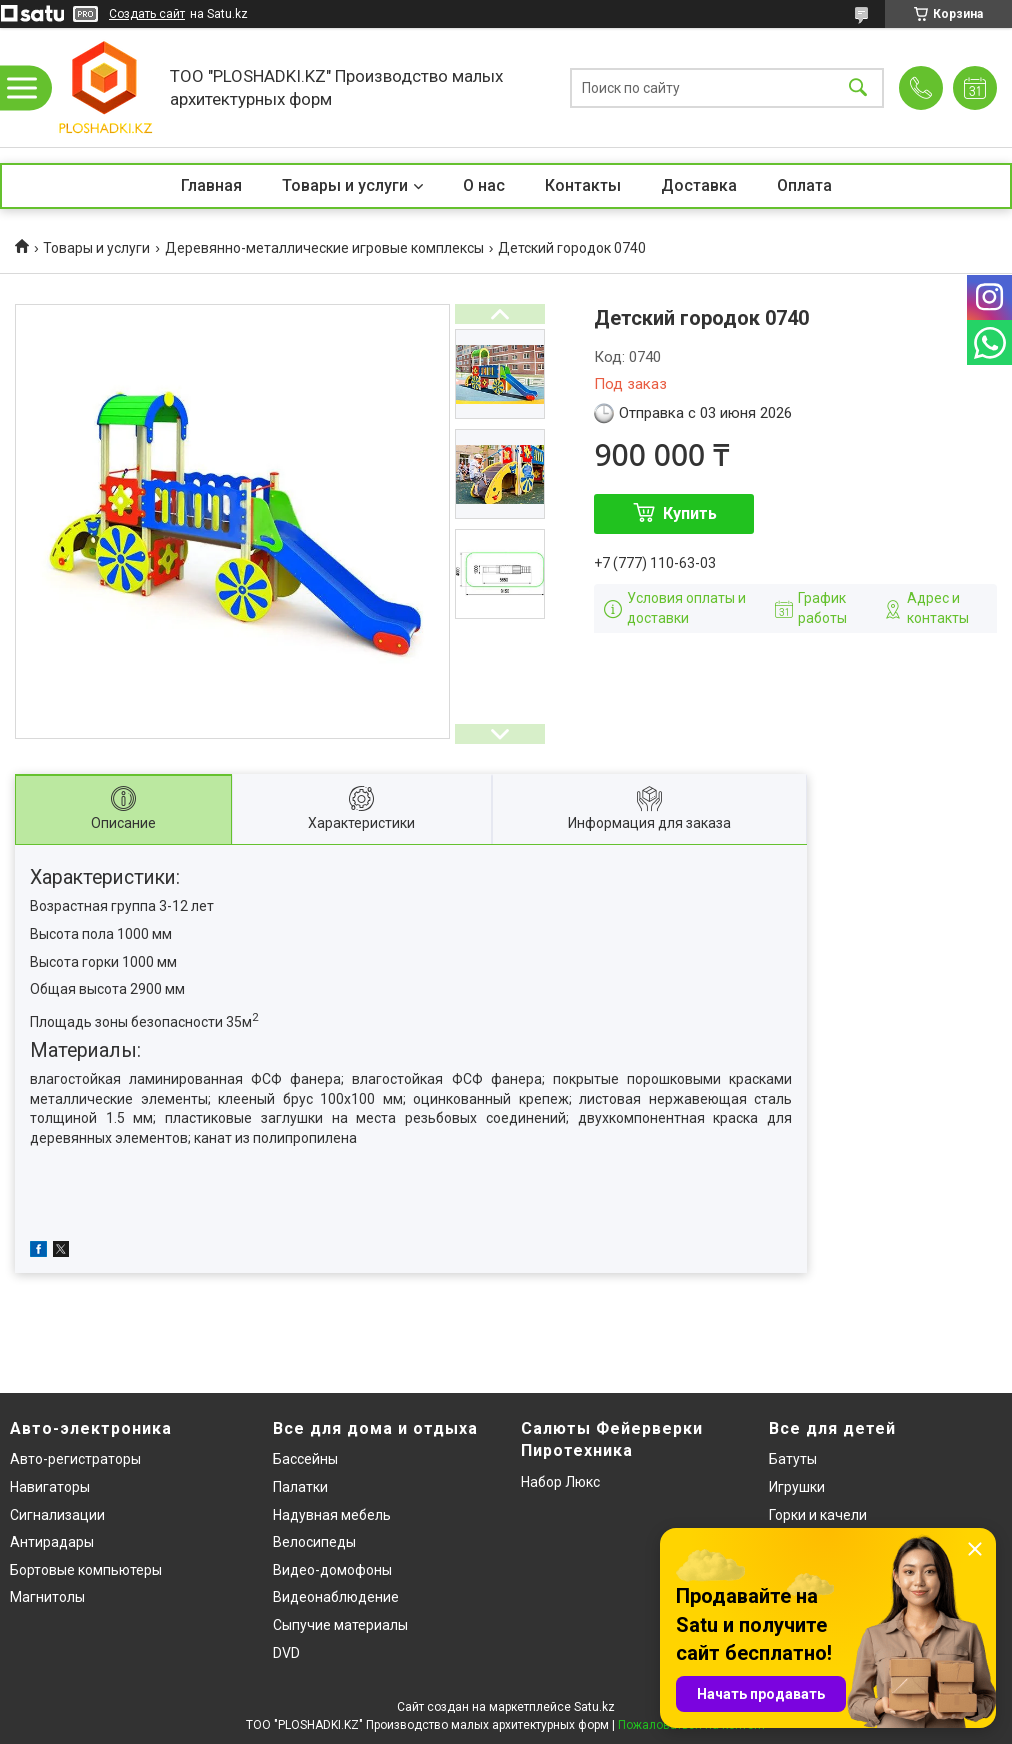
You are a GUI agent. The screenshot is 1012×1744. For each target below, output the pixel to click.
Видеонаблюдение (336, 1597)
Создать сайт (147, 14)
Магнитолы (47, 1597)
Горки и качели (818, 1515)
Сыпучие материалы (340, 1625)
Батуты (793, 1459)
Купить (690, 513)
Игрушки (797, 1487)
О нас (484, 185)
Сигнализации (57, 1515)
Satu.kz (594, 1707)
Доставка (699, 185)
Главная (211, 185)
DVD (286, 1653)
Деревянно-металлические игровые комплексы (324, 248)
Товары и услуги (345, 185)
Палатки (300, 1487)
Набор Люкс (560, 1482)
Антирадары (52, 1542)
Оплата (804, 185)
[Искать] (858, 87)
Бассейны (305, 1459)
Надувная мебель (332, 1515)
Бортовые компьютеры (86, 1570)
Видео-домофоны (332, 1570)
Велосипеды (314, 1542)
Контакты (583, 185)
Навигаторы (50, 1487)
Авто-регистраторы (75, 1459)
